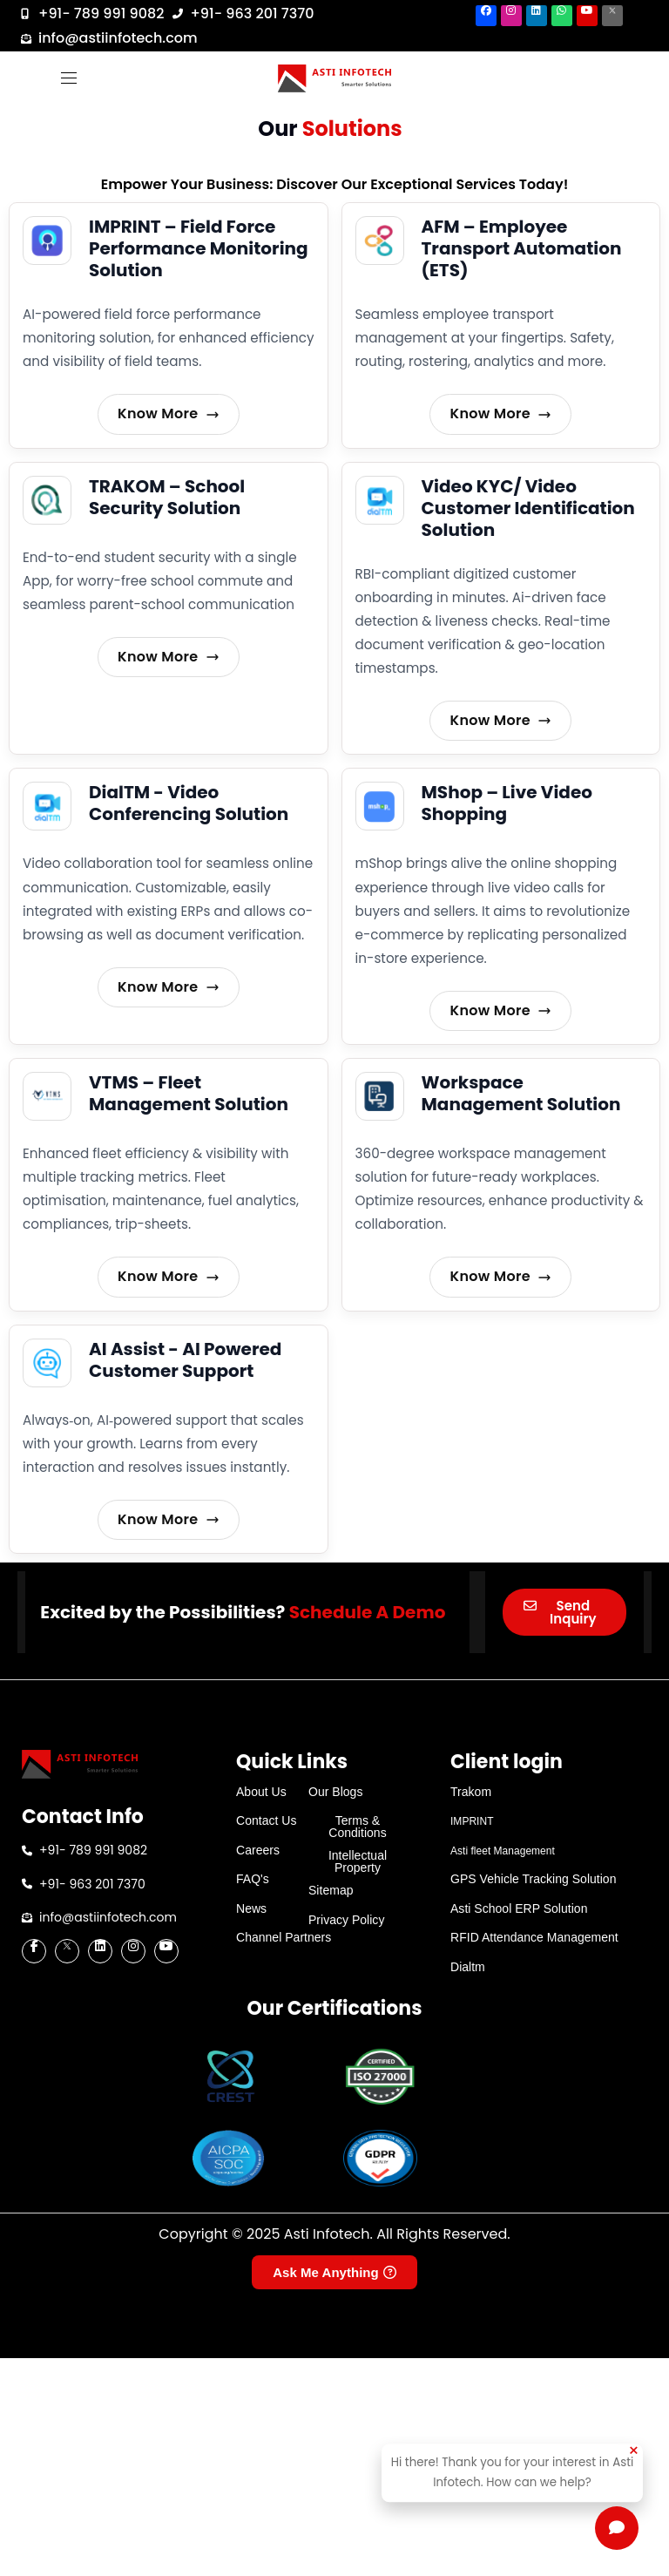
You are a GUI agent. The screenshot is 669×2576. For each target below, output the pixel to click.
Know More (169, 413)
